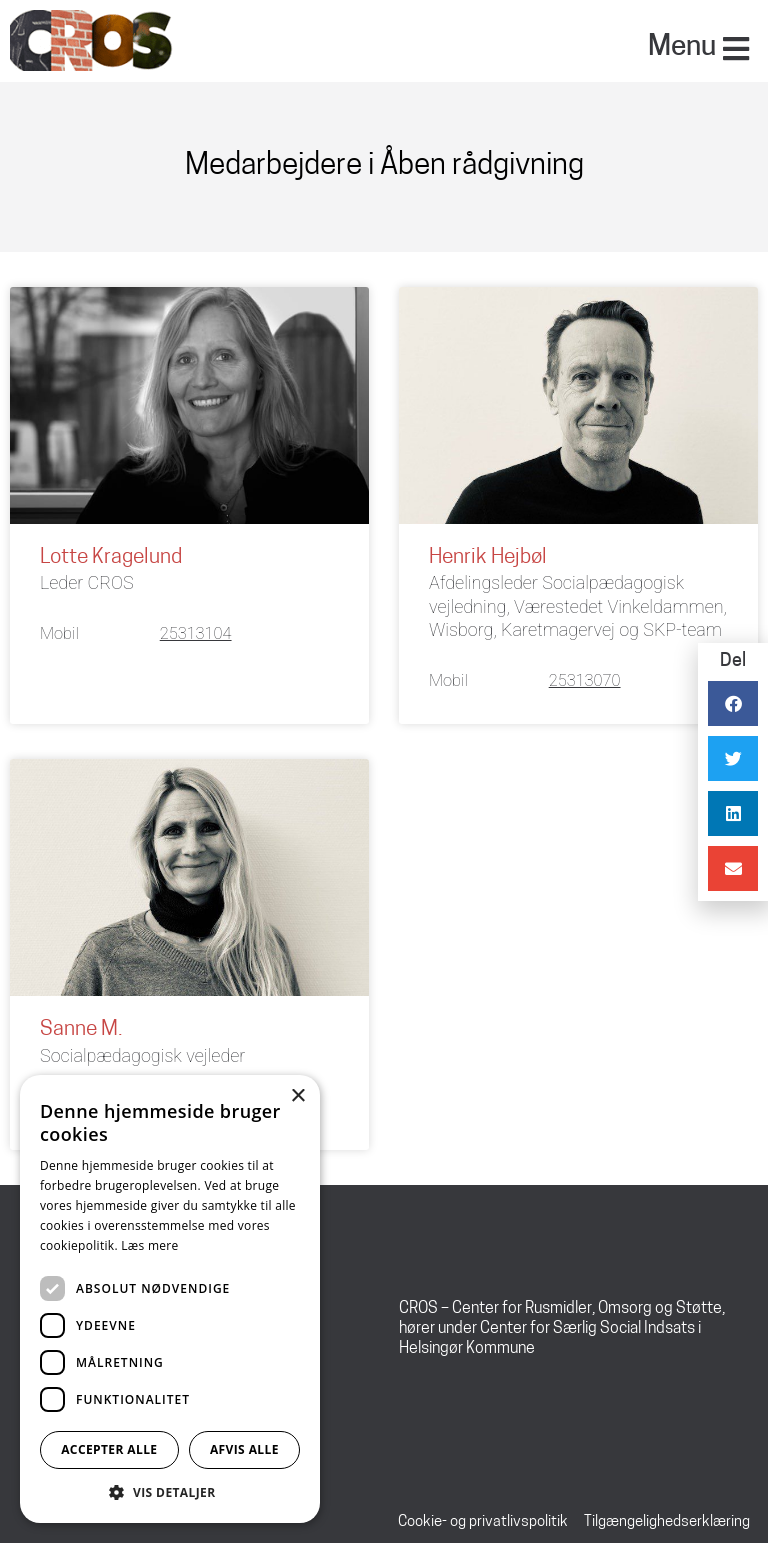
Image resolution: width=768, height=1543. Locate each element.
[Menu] (736, 49)
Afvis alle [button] (244, 1449)
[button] (170, 1492)
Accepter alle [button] (109, 1449)
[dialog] (170, 1299)
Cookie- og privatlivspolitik (483, 1522)
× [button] (297, 1096)
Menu (682, 48)
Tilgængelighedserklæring (667, 1522)
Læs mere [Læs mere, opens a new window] (149, 1245)
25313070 (585, 680)
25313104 (196, 633)
